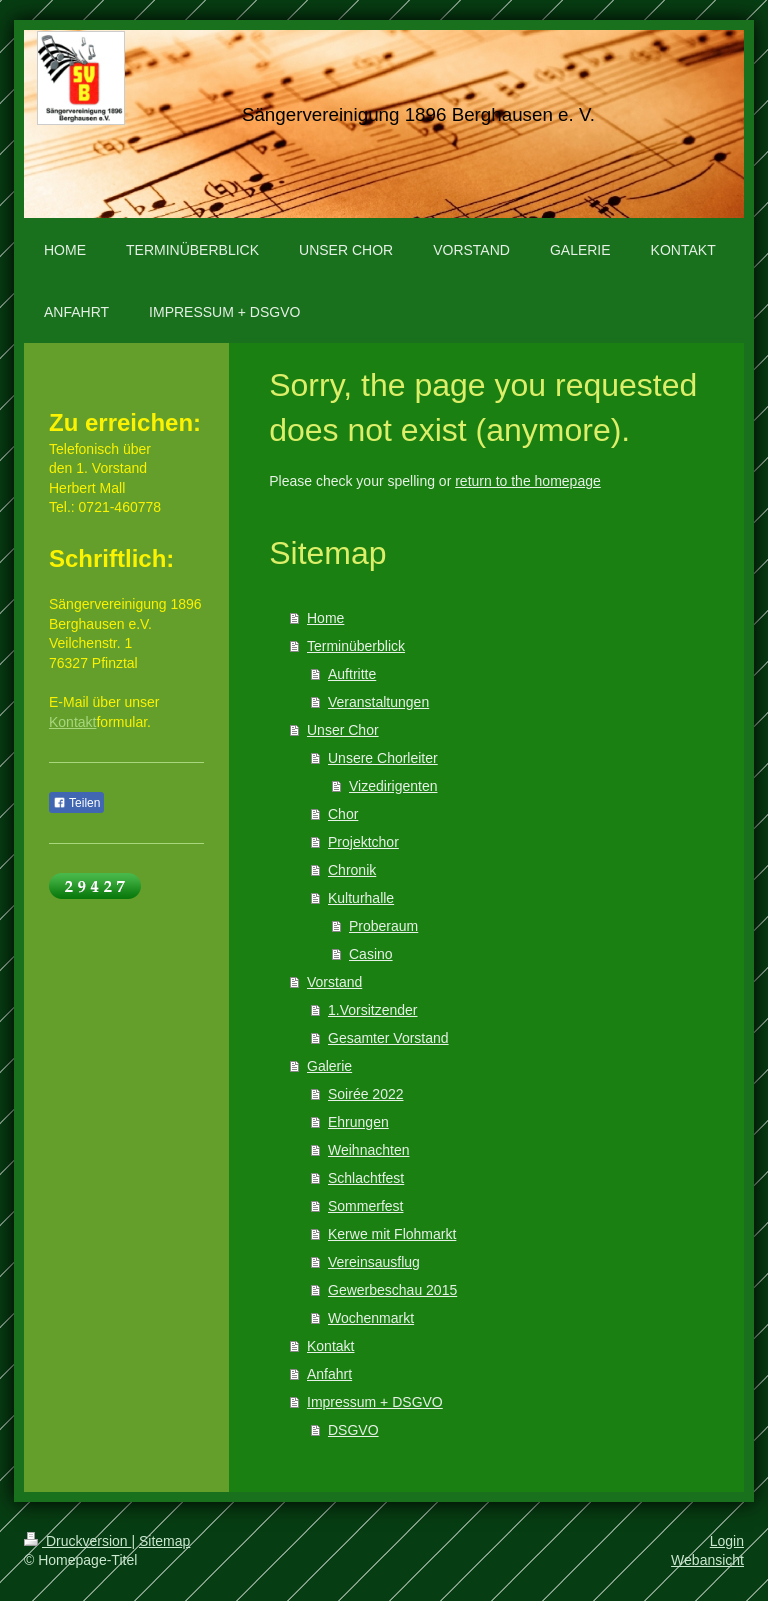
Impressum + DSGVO (375, 1402)
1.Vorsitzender (373, 1010)
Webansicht (707, 1560)
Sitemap (164, 1541)
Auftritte (352, 674)
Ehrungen (358, 1122)
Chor (343, 814)
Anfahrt (329, 1374)
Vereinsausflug (374, 1262)
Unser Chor (343, 730)
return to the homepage (528, 481)
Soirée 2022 (366, 1094)
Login (727, 1541)
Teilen (76, 803)
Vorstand (334, 982)
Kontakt (330, 1346)
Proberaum (383, 926)
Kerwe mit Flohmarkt (392, 1234)
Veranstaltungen (378, 702)
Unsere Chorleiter (383, 758)
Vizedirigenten (393, 786)
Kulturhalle (361, 898)
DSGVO (353, 1430)
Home (325, 618)
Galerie (329, 1066)
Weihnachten (368, 1150)
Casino (371, 954)
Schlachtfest (366, 1178)
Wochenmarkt (371, 1318)
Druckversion (77, 1541)
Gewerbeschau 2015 (392, 1290)
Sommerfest (365, 1206)
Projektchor (363, 842)
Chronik (352, 870)
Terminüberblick (356, 646)
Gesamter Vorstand (388, 1038)
